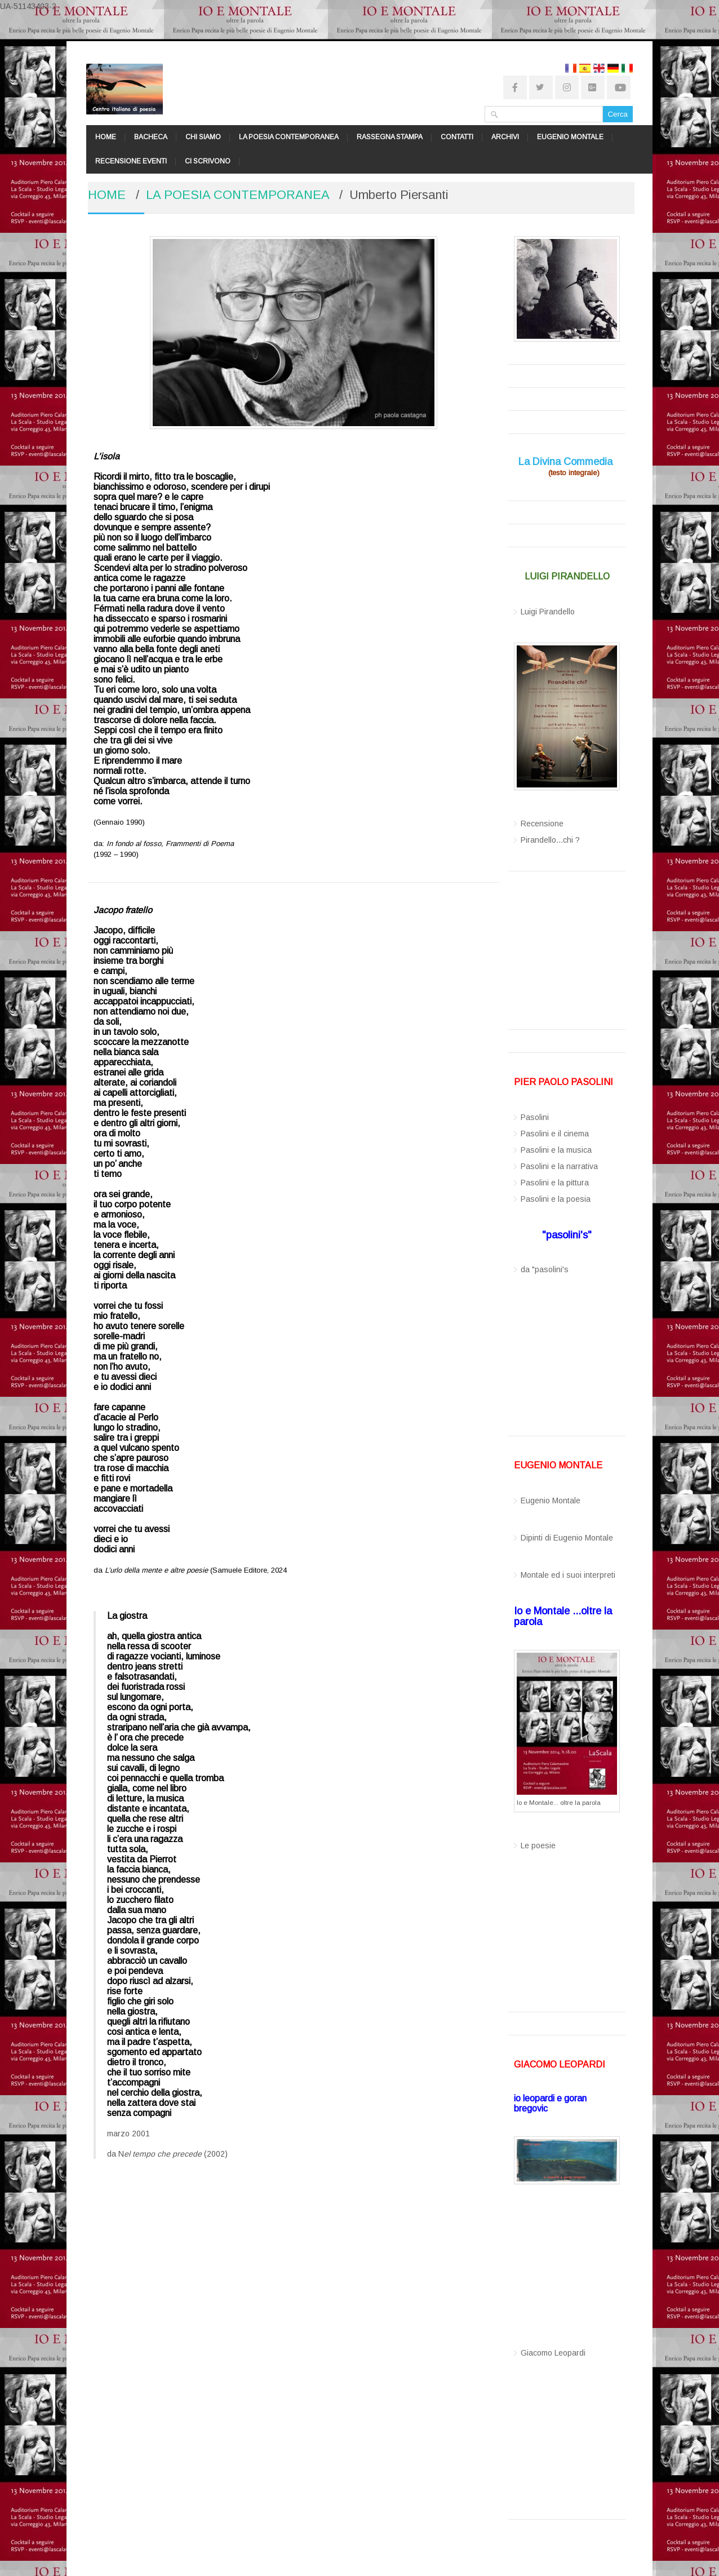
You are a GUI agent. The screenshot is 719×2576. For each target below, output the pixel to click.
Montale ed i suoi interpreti (568, 1574)
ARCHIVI (505, 137)
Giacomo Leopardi (553, 2352)
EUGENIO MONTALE (570, 137)
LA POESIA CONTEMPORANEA (289, 137)
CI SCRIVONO (207, 161)
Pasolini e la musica (556, 1149)
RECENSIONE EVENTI (131, 161)
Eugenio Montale (550, 1500)
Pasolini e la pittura (555, 1182)
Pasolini (535, 1117)
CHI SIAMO (203, 137)
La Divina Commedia (565, 461)
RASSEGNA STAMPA (390, 137)
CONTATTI (457, 137)
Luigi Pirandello (548, 611)
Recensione (542, 823)
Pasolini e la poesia (556, 1198)
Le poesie (538, 1845)
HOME (105, 137)
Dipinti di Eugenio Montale (567, 1537)
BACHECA (150, 137)
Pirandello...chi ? (550, 839)
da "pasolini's (545, 1269)
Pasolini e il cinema (555, 1133)
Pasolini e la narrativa (559, 1166)
